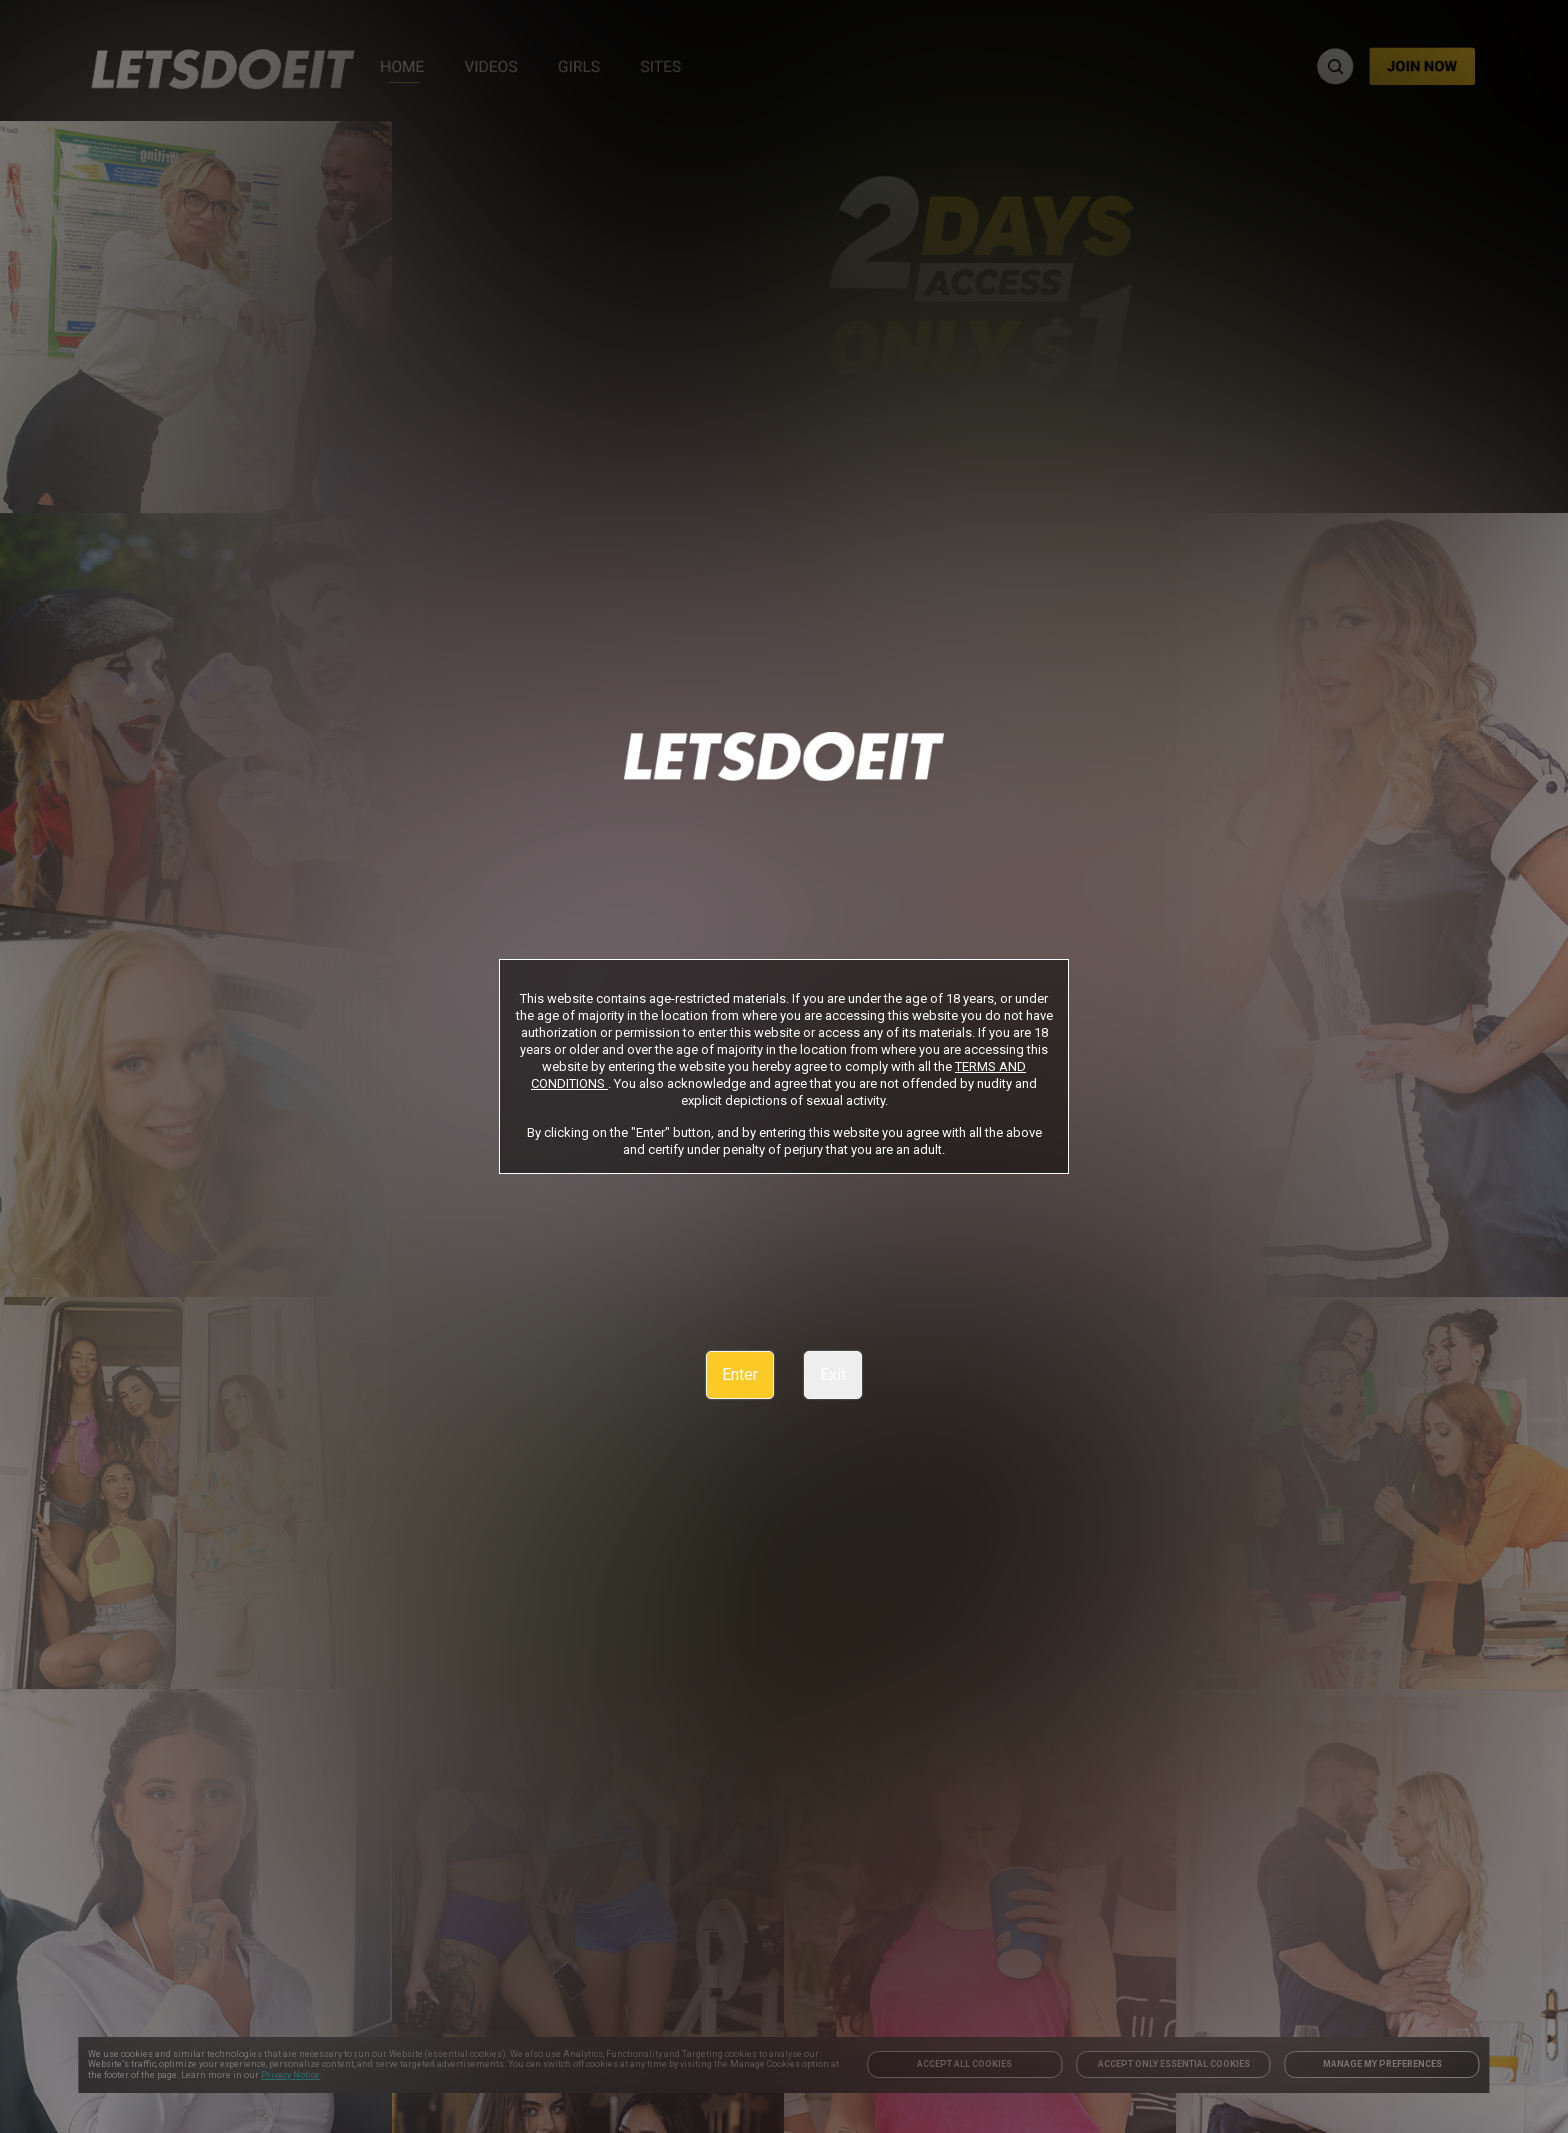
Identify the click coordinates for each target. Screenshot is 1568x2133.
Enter (740, 1374)
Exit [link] (833, 1374)
